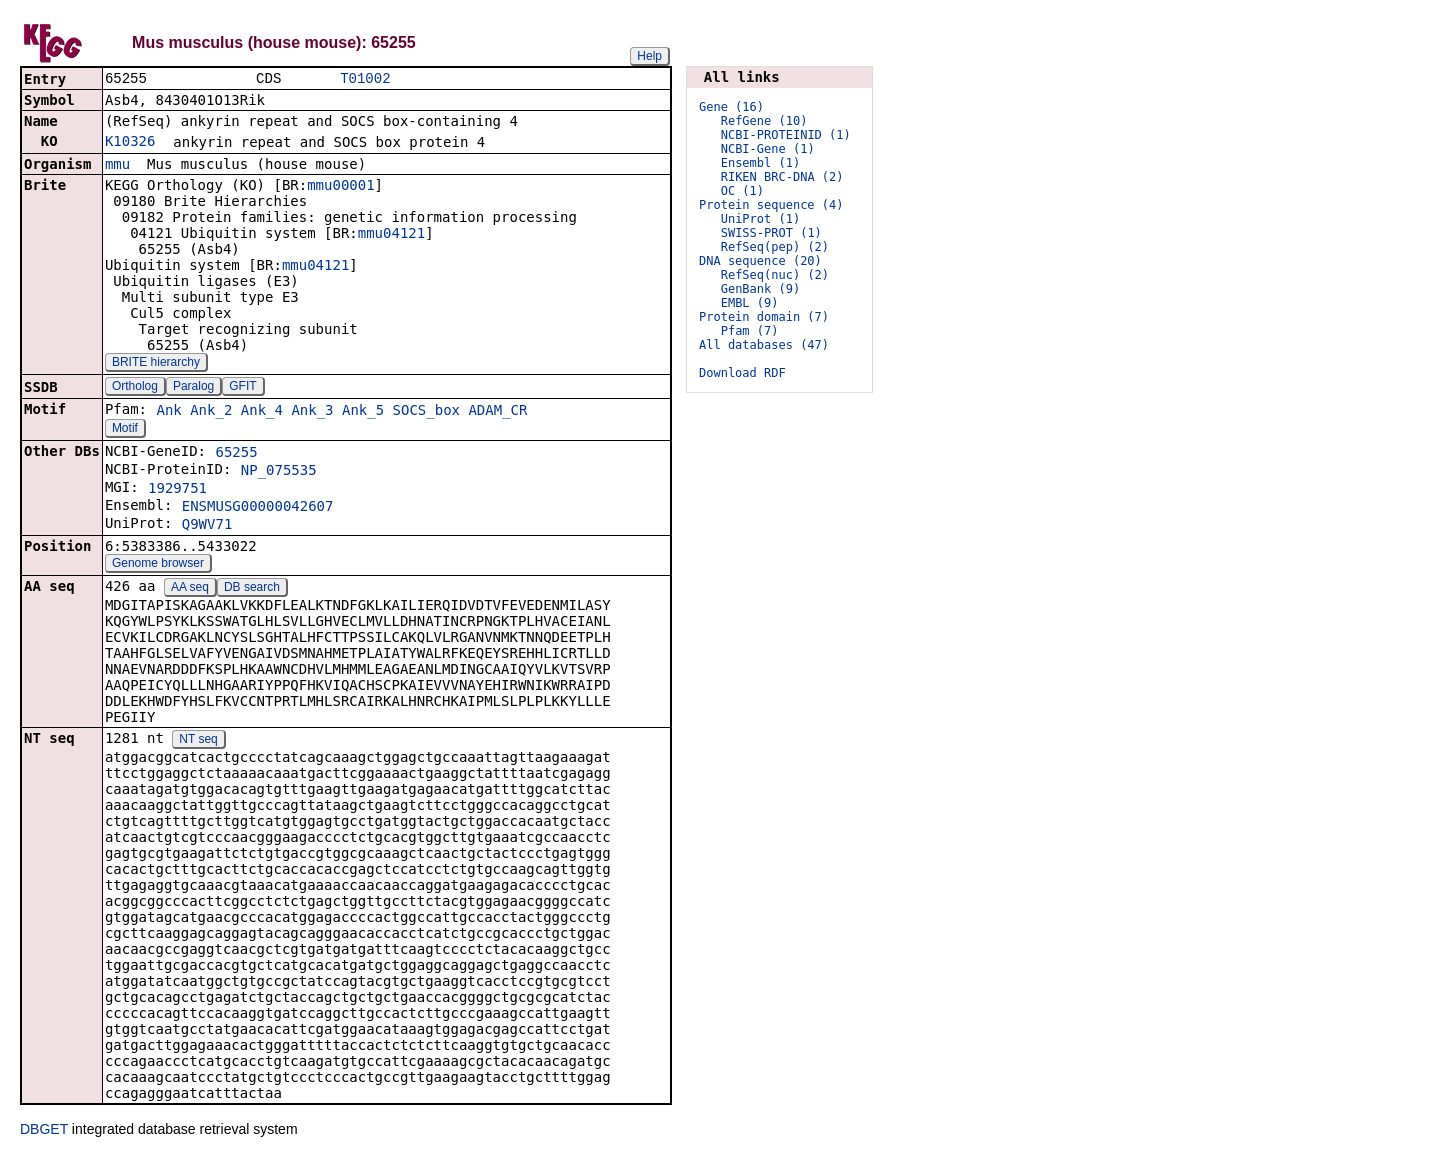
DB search (252, 589)
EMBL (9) (750, 303)
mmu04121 (391, 235)
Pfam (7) (750, 331)
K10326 (130, 143)
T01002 (365, 79)
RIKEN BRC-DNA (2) (782, 177)
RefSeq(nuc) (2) (775, 275)
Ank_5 (363, 412)
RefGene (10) (764, 121)
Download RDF (742, 373)
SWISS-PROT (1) (771, 233)
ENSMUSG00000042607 (258, 508)
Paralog (193, 388)
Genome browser (158, 565)
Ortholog (135, 388)
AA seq (190, 589)
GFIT (242, 388)
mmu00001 (340, 187)
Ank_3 (312, 412)
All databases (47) (764, 345)
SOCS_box (426, 412)
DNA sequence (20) (760, 261)
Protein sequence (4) (771, 205)
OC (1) (742, 191)
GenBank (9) (760, 289)
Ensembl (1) (760, 163)
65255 (236, 454)
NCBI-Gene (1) (768, 149)
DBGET (44, 1131)
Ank (168, 412)
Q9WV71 (207, 526)
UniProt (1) (760, 219)
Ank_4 (262, 412)
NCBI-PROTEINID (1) (786, 135)
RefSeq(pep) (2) (775, 247)
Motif (125, 430)
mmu (117, 166)
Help (649, 56)
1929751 (177, 490)
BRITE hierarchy (156, 364)
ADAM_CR (497, 412)
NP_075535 (279, 472)
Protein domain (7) (764, 317)
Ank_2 (211, 412)
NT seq (198, 741)
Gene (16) (731, 107)
